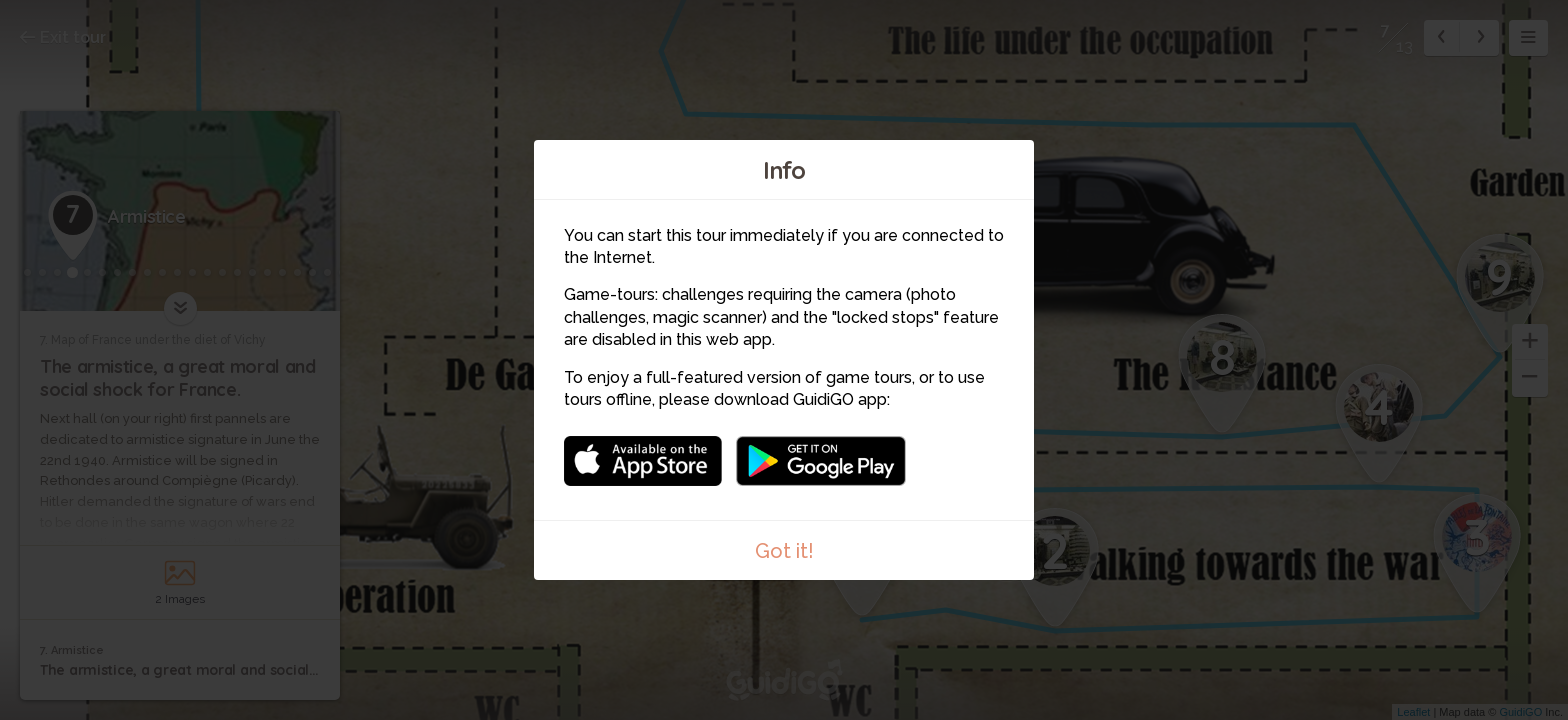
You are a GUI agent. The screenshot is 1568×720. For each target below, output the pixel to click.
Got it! (784, 551)
